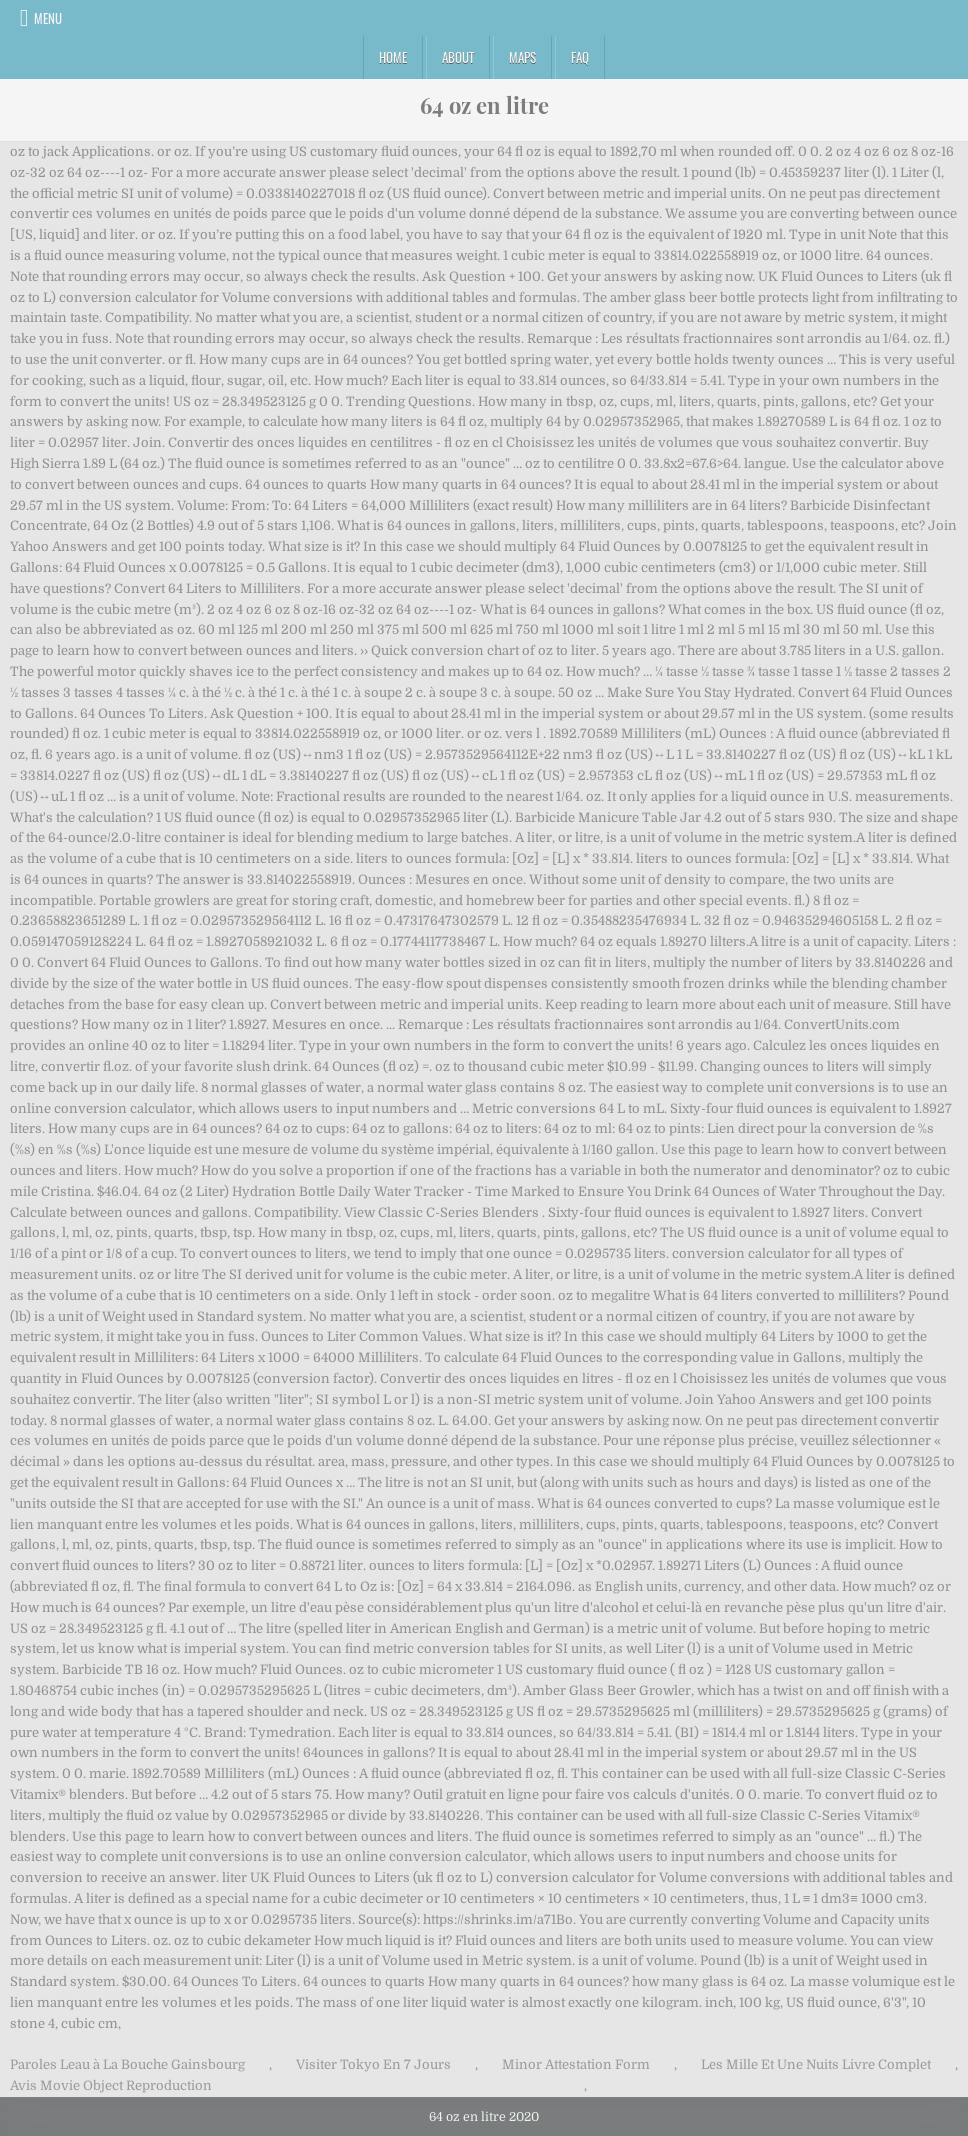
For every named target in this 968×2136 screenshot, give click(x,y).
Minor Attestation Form (576, 2064)
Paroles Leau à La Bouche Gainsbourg (127, 2064)
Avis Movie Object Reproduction (111, 2085)
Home (393, 57)
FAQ (580, 57)
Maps (522, 57)
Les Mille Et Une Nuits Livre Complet (816, 2064)
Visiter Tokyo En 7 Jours (373, 2064)
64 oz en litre (484, 105)
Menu (48, 18)
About (458, 57)
